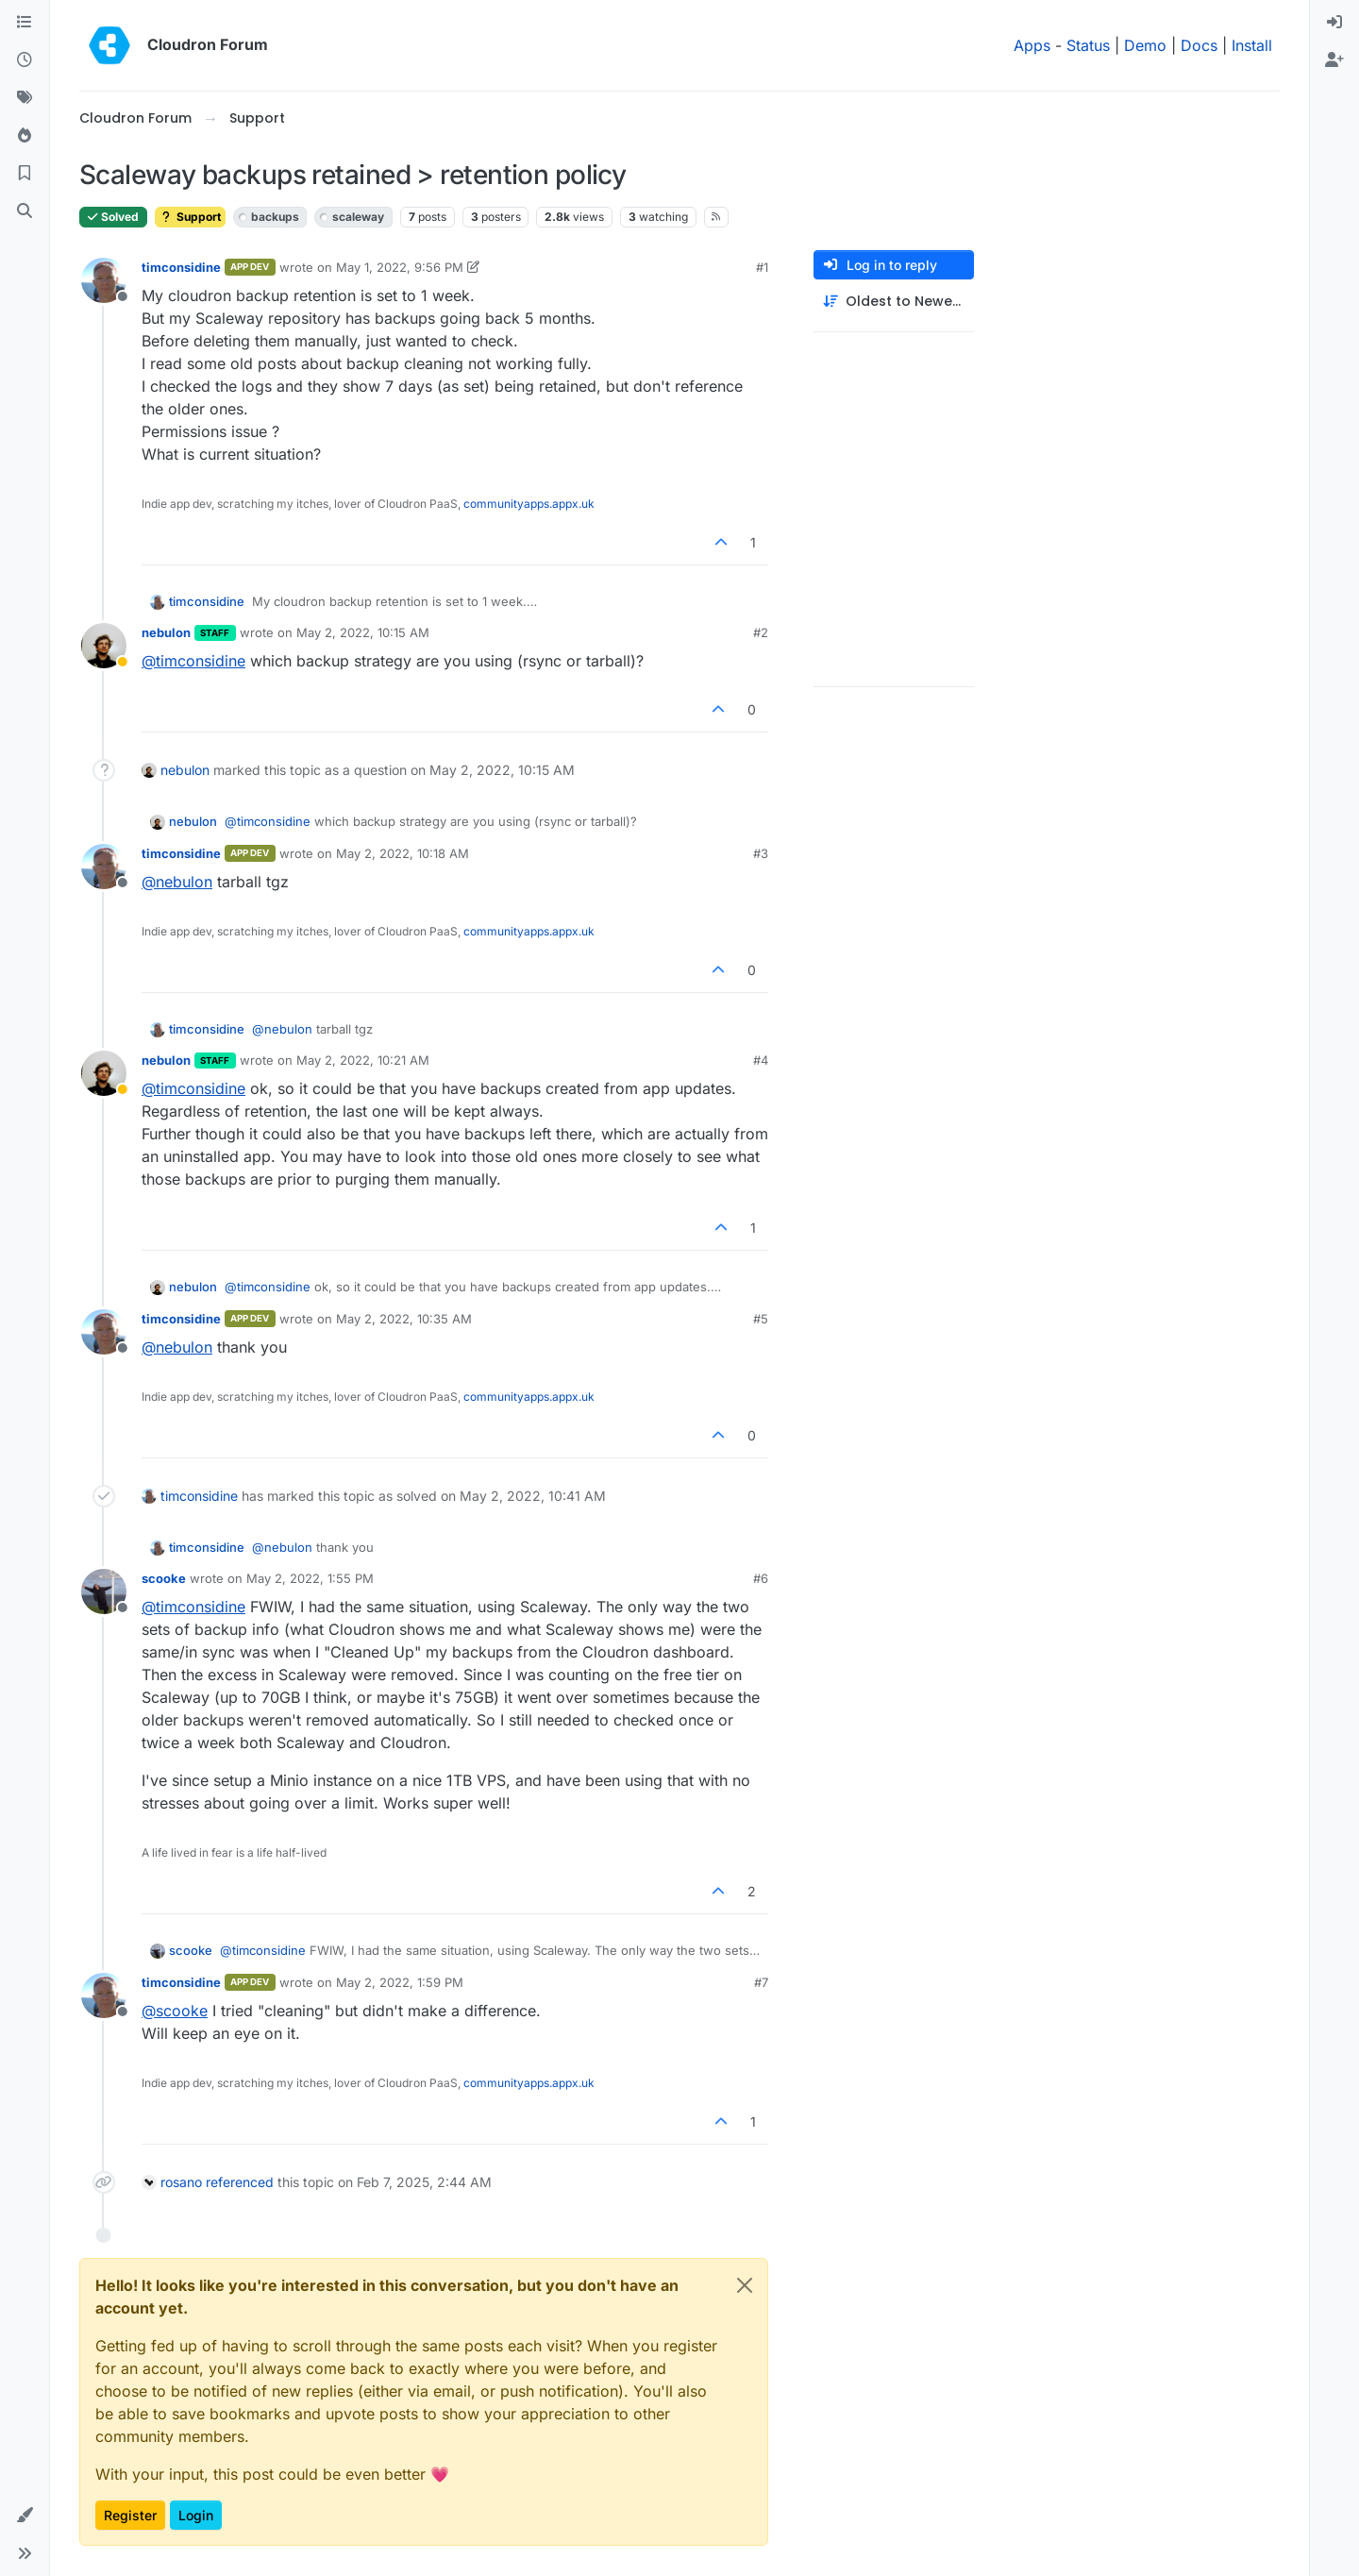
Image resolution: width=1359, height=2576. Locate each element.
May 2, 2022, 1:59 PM (399, 1982)
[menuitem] (1334, 23)
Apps (1032, 45)
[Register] (1334, 60)
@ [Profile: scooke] (175, 2010)
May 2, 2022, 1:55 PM (310, 1578)
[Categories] (25, 23)
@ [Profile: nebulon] (177, 881)
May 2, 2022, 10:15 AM (362, 632)
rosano (181, 2182)
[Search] (25, 211)
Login (195, 2515)
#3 (760, 853)
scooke (164, 1578)
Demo (1145, 45)
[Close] (744, 2285)
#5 (760, 1318)
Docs (1199, 45)
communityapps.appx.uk (529, 504)
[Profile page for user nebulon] (103, 645)
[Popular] (25, 136)
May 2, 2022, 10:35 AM (404, 1318)
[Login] (1334, 23)
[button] (25, 2515)
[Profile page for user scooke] (103, 1591)
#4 (760, 1060)
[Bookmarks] (25, 174)
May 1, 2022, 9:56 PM (399, 267)
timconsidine (181, 267)
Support (190, 217)
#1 (762, 267)
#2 (760, 632)
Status (1088, 45)
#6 (760, 1578)
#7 (761, 1982)
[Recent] (25, 60)
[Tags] (25, 98)
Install (1252, 45)
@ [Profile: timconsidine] (193, 660)
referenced (240, 2182)
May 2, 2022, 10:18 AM (402, 853)
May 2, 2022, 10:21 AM (362, 1060)
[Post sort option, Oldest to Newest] (894, 301)
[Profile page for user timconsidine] (103, 280)
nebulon (166, 632)
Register (130, 2515)
